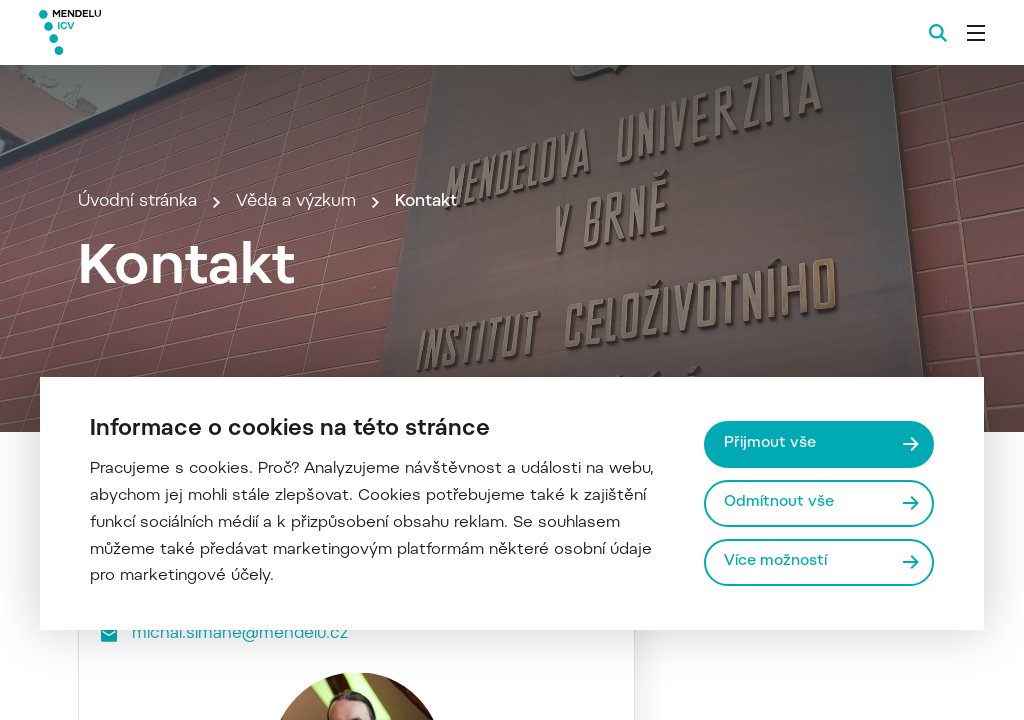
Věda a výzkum (296, 202)
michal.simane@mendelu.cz (240, 634)
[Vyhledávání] (938, 33)
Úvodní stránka (137, 202)
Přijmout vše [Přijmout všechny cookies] (770, 443)
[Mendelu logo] (148, 32)
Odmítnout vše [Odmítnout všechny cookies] (779, 502)
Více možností (775, 561)
